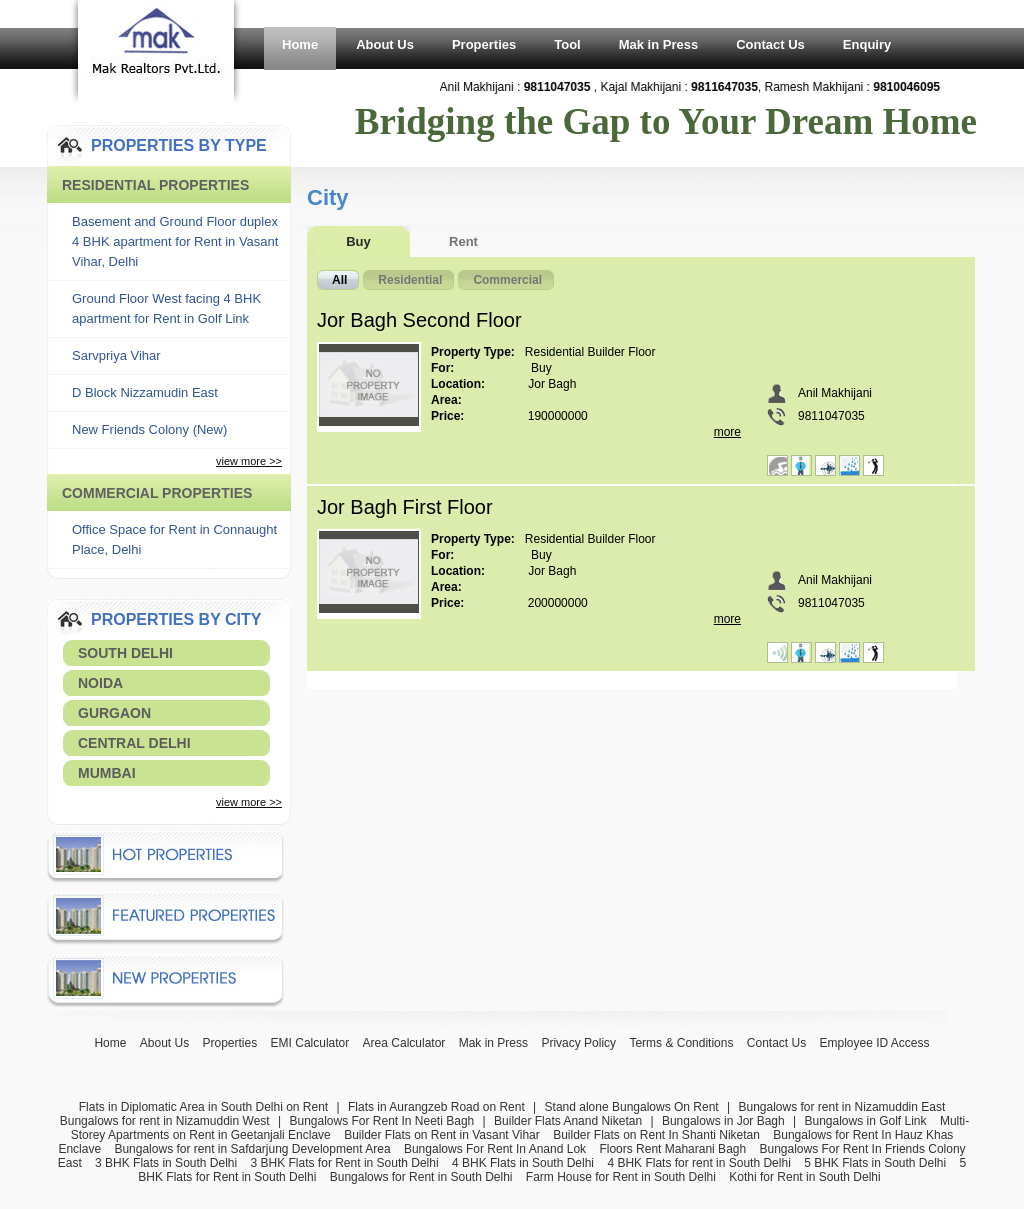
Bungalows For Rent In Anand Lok (495, 1149)
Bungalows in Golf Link (865, 1121)
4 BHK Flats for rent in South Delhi (698, 1163)
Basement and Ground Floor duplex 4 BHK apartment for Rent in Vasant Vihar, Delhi (175, 241)
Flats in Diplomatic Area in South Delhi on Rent (203, 1107)
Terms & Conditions (681, 1043)
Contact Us (770, 44)
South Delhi (125, 653)
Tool (567, 44)
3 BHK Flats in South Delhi (166, 1163)
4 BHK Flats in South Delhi (523, 1163)
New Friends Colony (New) (149, 429)
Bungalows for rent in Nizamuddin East (841, 1107)
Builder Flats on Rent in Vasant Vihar (442, 1135)
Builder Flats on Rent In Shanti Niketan (656, 1135)
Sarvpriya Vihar (116, 355)
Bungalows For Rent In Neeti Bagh (381, 1121)
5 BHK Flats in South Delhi (875, 1163)
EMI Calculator (310, 1043)
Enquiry (867, 44)
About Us (385, 44)
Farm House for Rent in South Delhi (621, 1177)
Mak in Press (659, 44)
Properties (484, 44)
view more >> (249, 461)
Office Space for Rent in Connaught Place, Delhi (174, 539)
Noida (100, 683)
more (727, 432)
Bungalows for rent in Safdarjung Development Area (252, 1149)
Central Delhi (134, 743)
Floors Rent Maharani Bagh (672, 1149)
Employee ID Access (875, 1043)
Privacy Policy (578, 1043)
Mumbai (107, 773)
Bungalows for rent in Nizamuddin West (165, 1121)
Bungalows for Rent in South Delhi (421, 1177)
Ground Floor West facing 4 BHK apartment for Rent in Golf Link (166, 308)
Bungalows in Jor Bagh (723, 1121)
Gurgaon (114, 713)
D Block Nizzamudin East (145, 392)
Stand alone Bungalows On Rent (632, 1107)
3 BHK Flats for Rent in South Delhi (345, 1163)
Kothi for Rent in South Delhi (804, 1177)
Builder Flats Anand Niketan (568, 1121)
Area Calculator (404, 1043)
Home (300, 44)
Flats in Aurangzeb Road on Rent (436, 1107)
